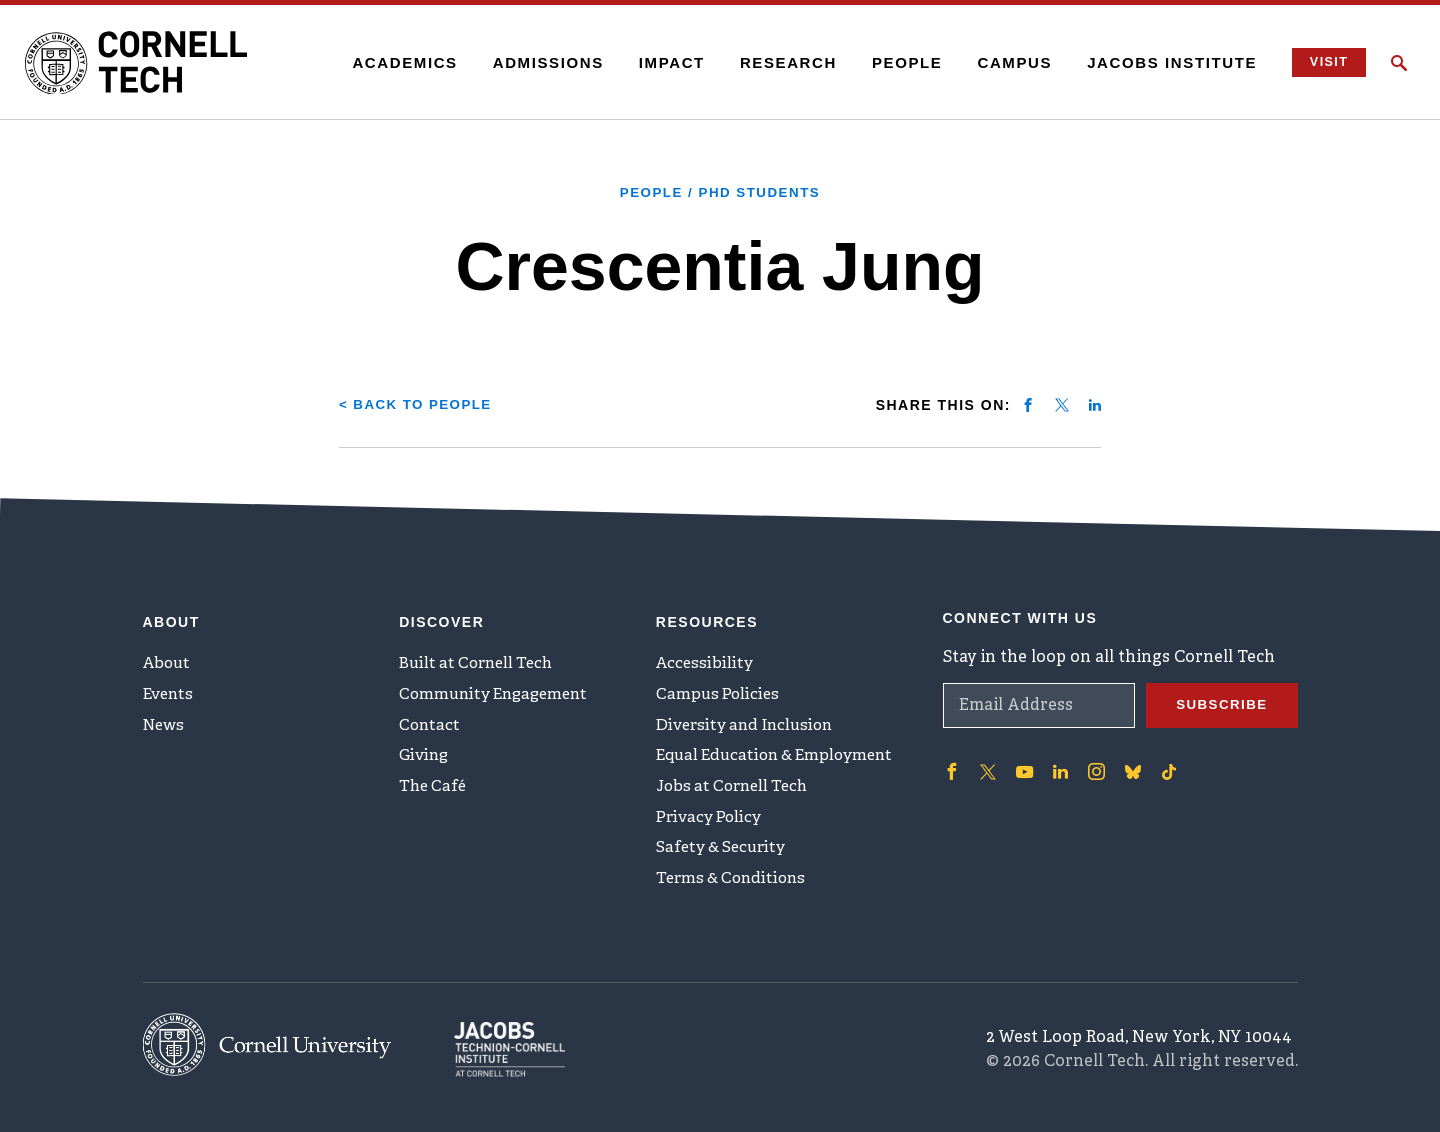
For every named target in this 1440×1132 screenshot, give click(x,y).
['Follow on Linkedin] (1058, 763)
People (898, 62)
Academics (396, 62)
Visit (1323, 62)
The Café (434, 789)
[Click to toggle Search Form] (1399, 63)
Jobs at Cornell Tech (737, 789)
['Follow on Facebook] (951, 763)
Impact (663, 62)
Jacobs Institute (1164, 62)
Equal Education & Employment (781, 756)
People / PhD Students (720, 192)
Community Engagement (498, 690)
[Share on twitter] (1062, 404)
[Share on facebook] (1028, 404)
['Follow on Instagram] (1093, 763)
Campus (1006, 62)
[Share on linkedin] (1095, 404)
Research (779, 62)
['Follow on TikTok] (1165, 763)
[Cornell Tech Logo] (150, 63)
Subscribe (1220, 697)
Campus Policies (719, 690)
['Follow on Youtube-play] (1023, 763)
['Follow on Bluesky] (1129, 763)
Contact (430, 723)
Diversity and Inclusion (749, 723)
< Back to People (419, 404)
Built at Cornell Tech (480, 657)
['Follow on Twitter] (987, 763)
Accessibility (706, 657)
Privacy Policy (710, 822)
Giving (425, 756)
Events (170, 690)
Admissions (539, 62)
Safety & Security (724, 855)
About (168, 657)
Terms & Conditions (735, 888)
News (165, 723)
